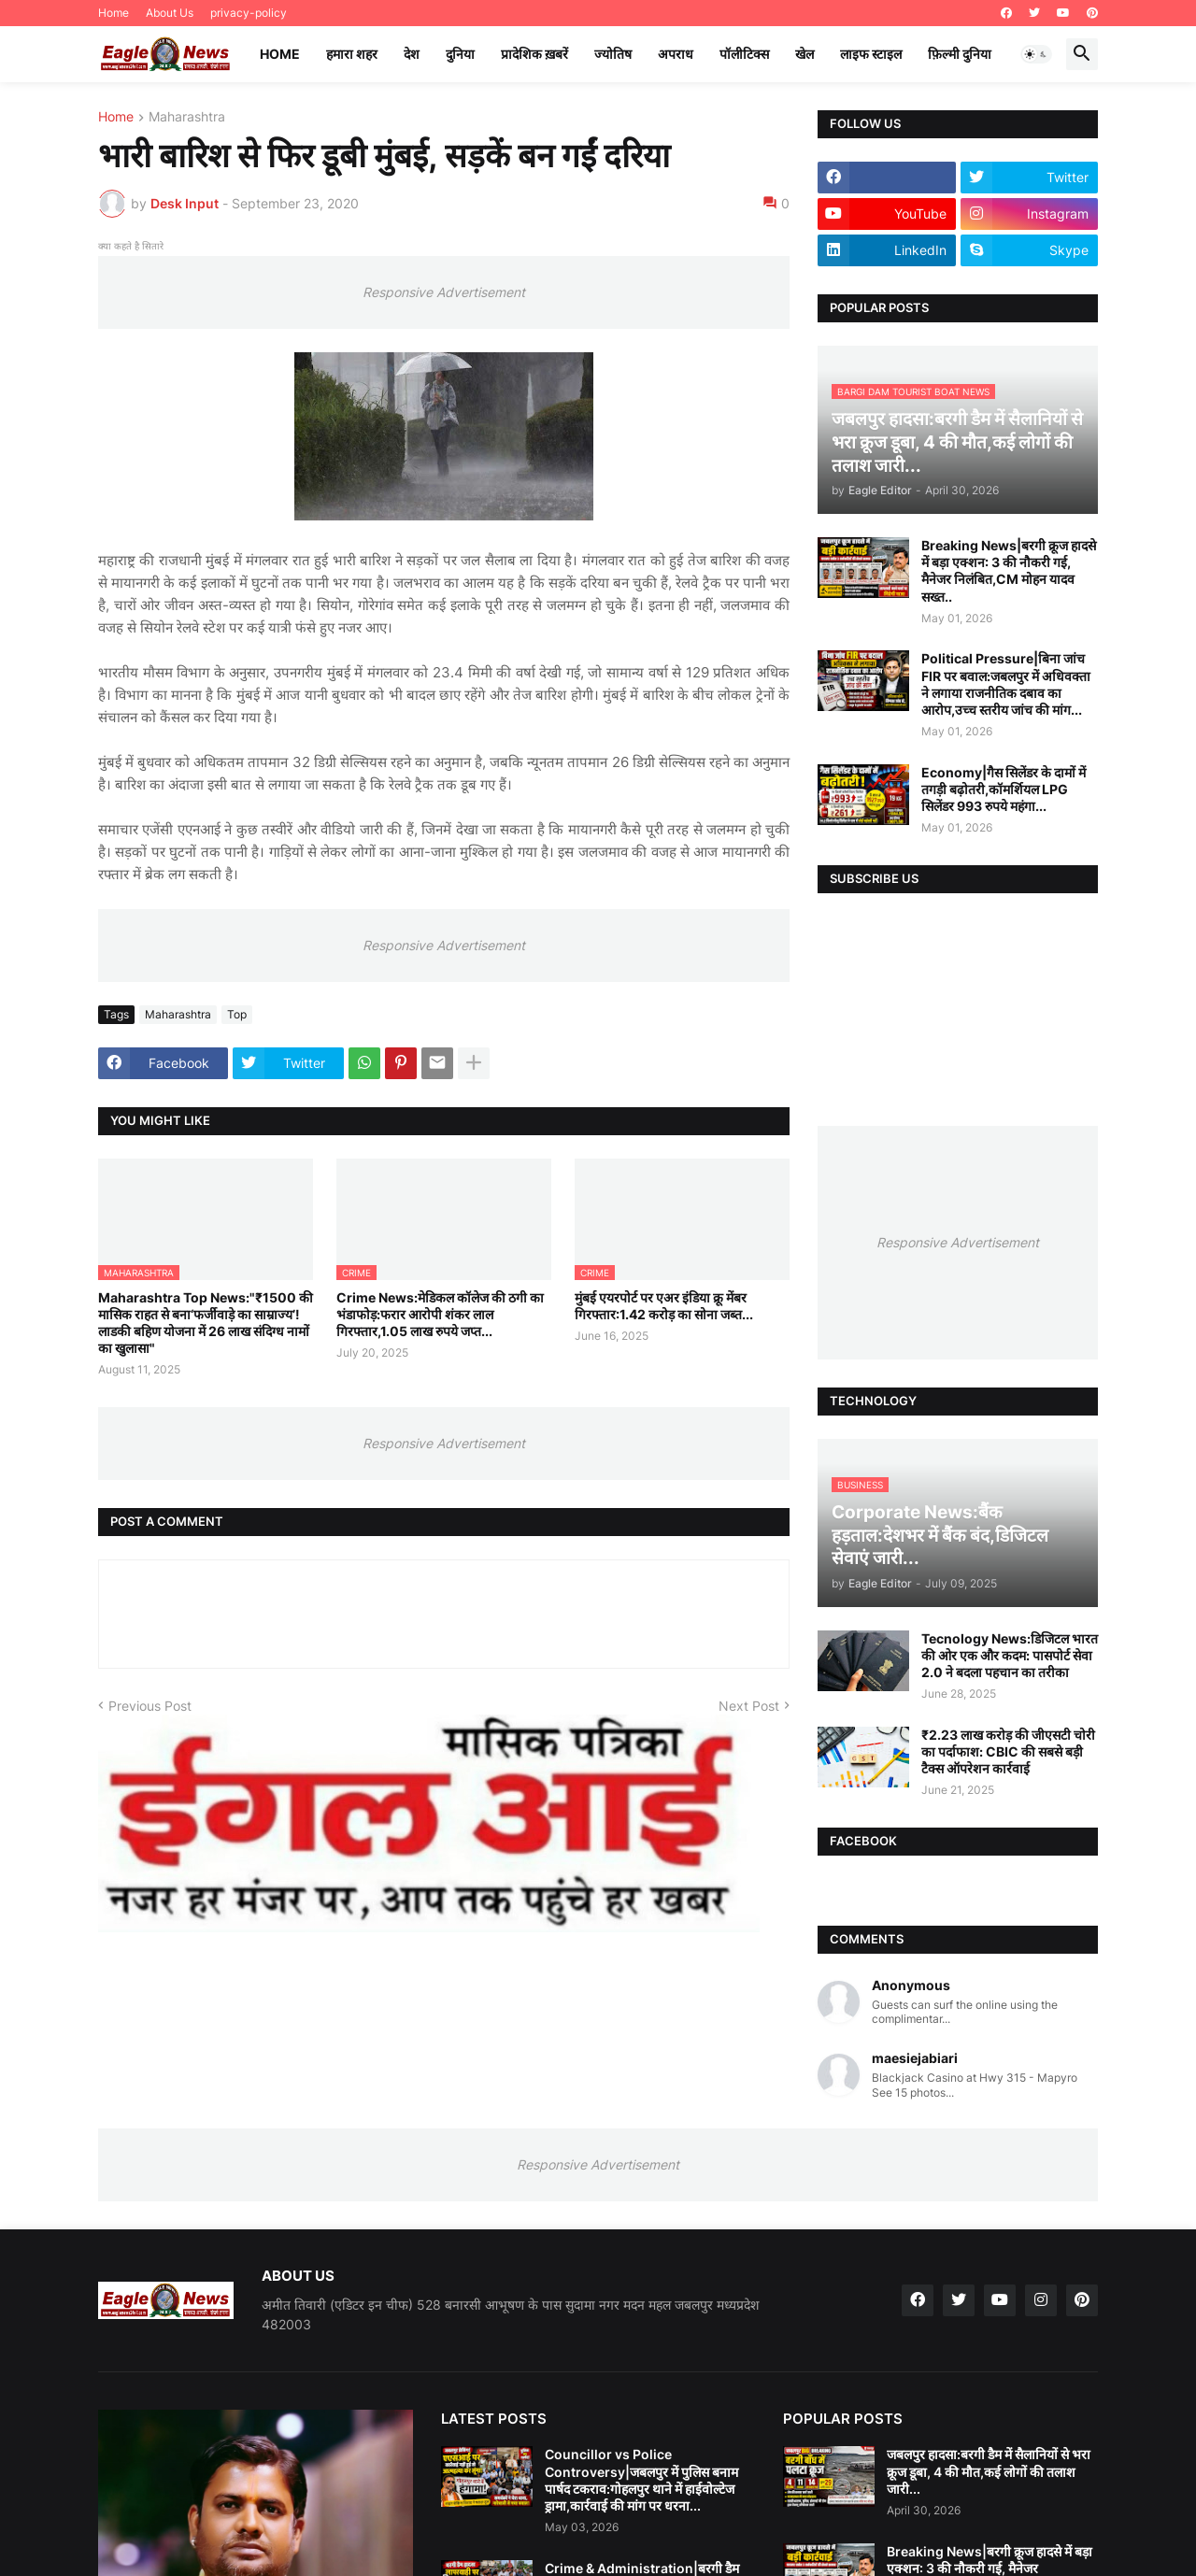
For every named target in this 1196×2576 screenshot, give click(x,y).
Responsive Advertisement (444, 292)
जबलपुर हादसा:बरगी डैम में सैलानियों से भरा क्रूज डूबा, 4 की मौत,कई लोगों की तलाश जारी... (988, 2471)
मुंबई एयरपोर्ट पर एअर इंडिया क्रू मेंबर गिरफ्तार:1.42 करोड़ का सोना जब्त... (664, 1305)
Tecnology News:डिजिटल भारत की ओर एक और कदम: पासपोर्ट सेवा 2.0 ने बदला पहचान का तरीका (1009, 1655)
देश (412, 54)
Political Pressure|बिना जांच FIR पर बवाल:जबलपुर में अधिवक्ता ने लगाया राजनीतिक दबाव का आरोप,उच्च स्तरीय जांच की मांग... (1005, 684)
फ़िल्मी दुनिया (959, 54)
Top (237, 1014)
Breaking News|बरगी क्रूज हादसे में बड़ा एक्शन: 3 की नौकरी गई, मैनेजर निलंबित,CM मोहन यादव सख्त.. (1008, 571)
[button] (1036, 54)
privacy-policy (248, 13)
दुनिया (460, 54)
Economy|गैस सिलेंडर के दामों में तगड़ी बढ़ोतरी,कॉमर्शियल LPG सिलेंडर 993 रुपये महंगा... (1003, 789)
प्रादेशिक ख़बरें (534, 54)
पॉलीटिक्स (744, 54)
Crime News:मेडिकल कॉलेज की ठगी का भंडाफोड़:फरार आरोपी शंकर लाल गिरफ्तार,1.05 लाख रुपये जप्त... (440, 1314)
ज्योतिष (613, 54)
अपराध (675, 54)
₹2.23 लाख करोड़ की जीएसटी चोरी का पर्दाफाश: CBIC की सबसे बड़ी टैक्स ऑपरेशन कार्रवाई (1008, 1751)
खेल (804, 54)
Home (113, 13)
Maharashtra (187, 117)
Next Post (749, 1706)
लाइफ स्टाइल (871, 54)
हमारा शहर (351, 54)
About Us (169, 13)
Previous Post (150, 1706)
